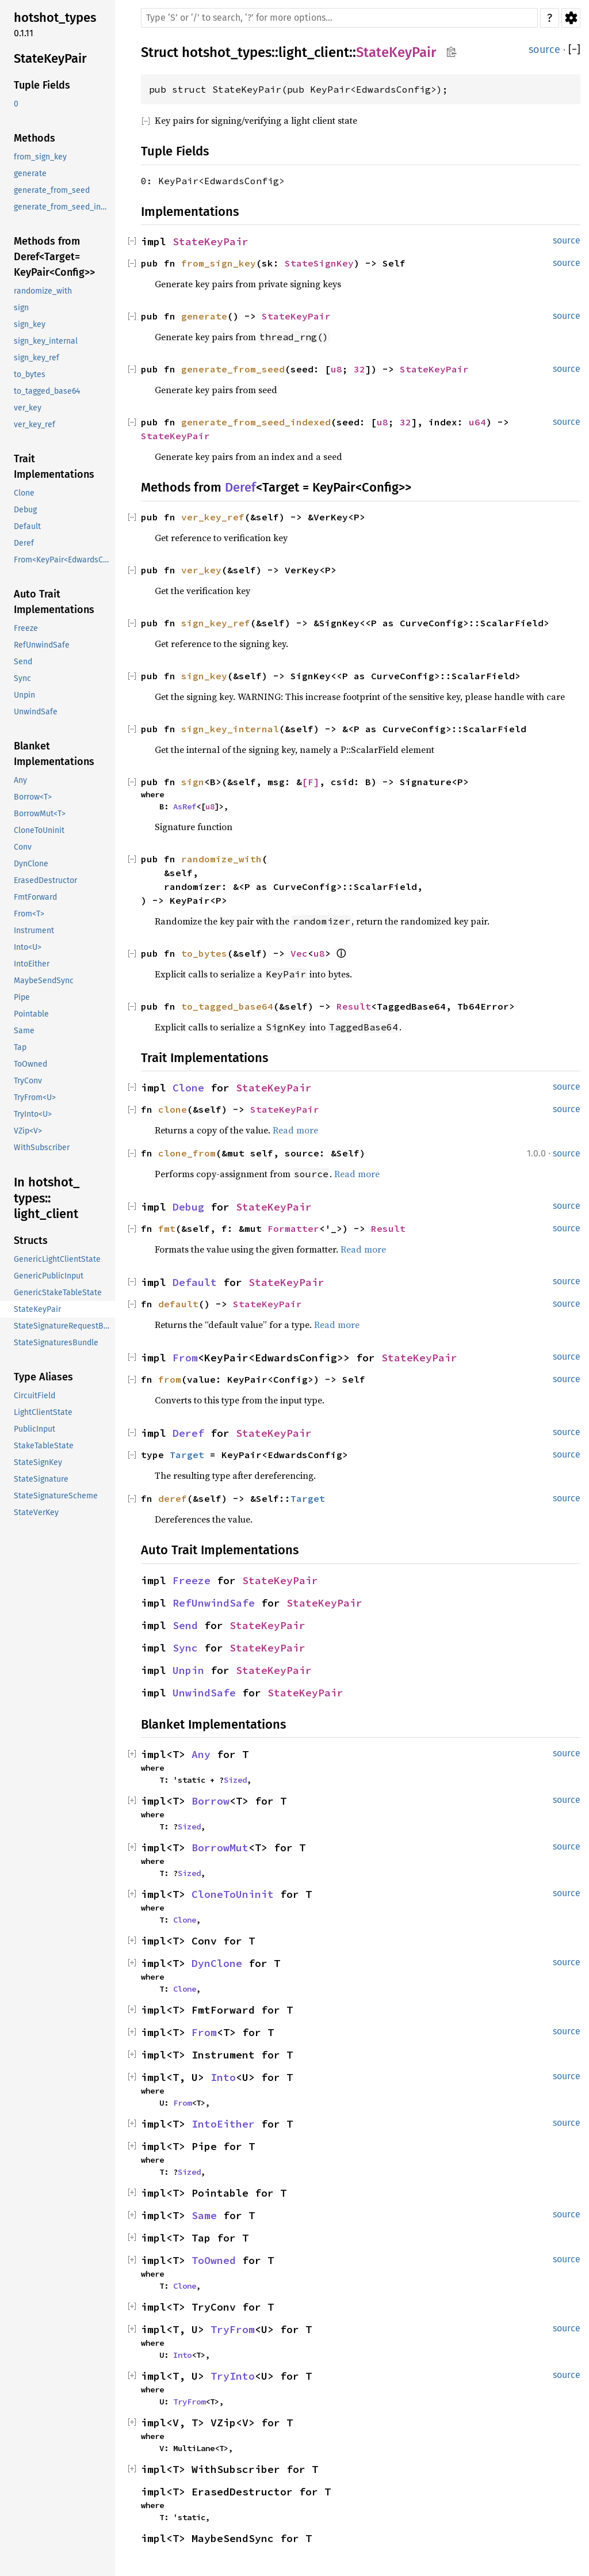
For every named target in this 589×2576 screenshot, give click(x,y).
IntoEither (223, 2123)
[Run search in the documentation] (339, 18)
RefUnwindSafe (214, 1602)
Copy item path (451, 52)
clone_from (187, 1153)
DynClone (217, 1963)
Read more (295, 1130)
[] (574, 50)
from (169, 1379)
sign (192, 781)
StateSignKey (319, 263)
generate (204, 316)
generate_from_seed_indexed (256, 422)
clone (172, 1109)
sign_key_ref (215, 623)
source (544, 49)
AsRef (184, 806)
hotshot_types (226, 52)
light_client (313, 52)
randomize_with (221, 859)
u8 (336, 369)
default (178, 1304)
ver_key (201, 570)
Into (223, 2077)
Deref (240, 487)
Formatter (293, 1228)
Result (353, 1006)
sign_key (204, 676)
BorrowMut (220, 1847)
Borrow (211, 1801)
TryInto (233, 2376)
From (185, 1357)
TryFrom (233, 2329)
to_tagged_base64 (227, 1006)
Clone (188, 1087)
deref (172, 1498)
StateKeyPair (396, 52)
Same (204, 2215)
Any (201, 1754)
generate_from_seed (233, 369)
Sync (185, 1647)
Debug (188, 1206)
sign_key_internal (230, 729)
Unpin (188, 1670)
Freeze (192, 1580)
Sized (235, 1780)
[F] (310, 781)
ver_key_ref (212, 517)
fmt (166, 1228)
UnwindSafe (204, 1692)
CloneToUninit (233, 1894)
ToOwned (214, 2260)
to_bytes (204, 953)
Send (185, 1625)
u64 (477, 422)
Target (187, 1454)
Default (195, 1282)
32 (359, 369)
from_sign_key (218, 263)
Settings (570, 18)
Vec (299, 953)
